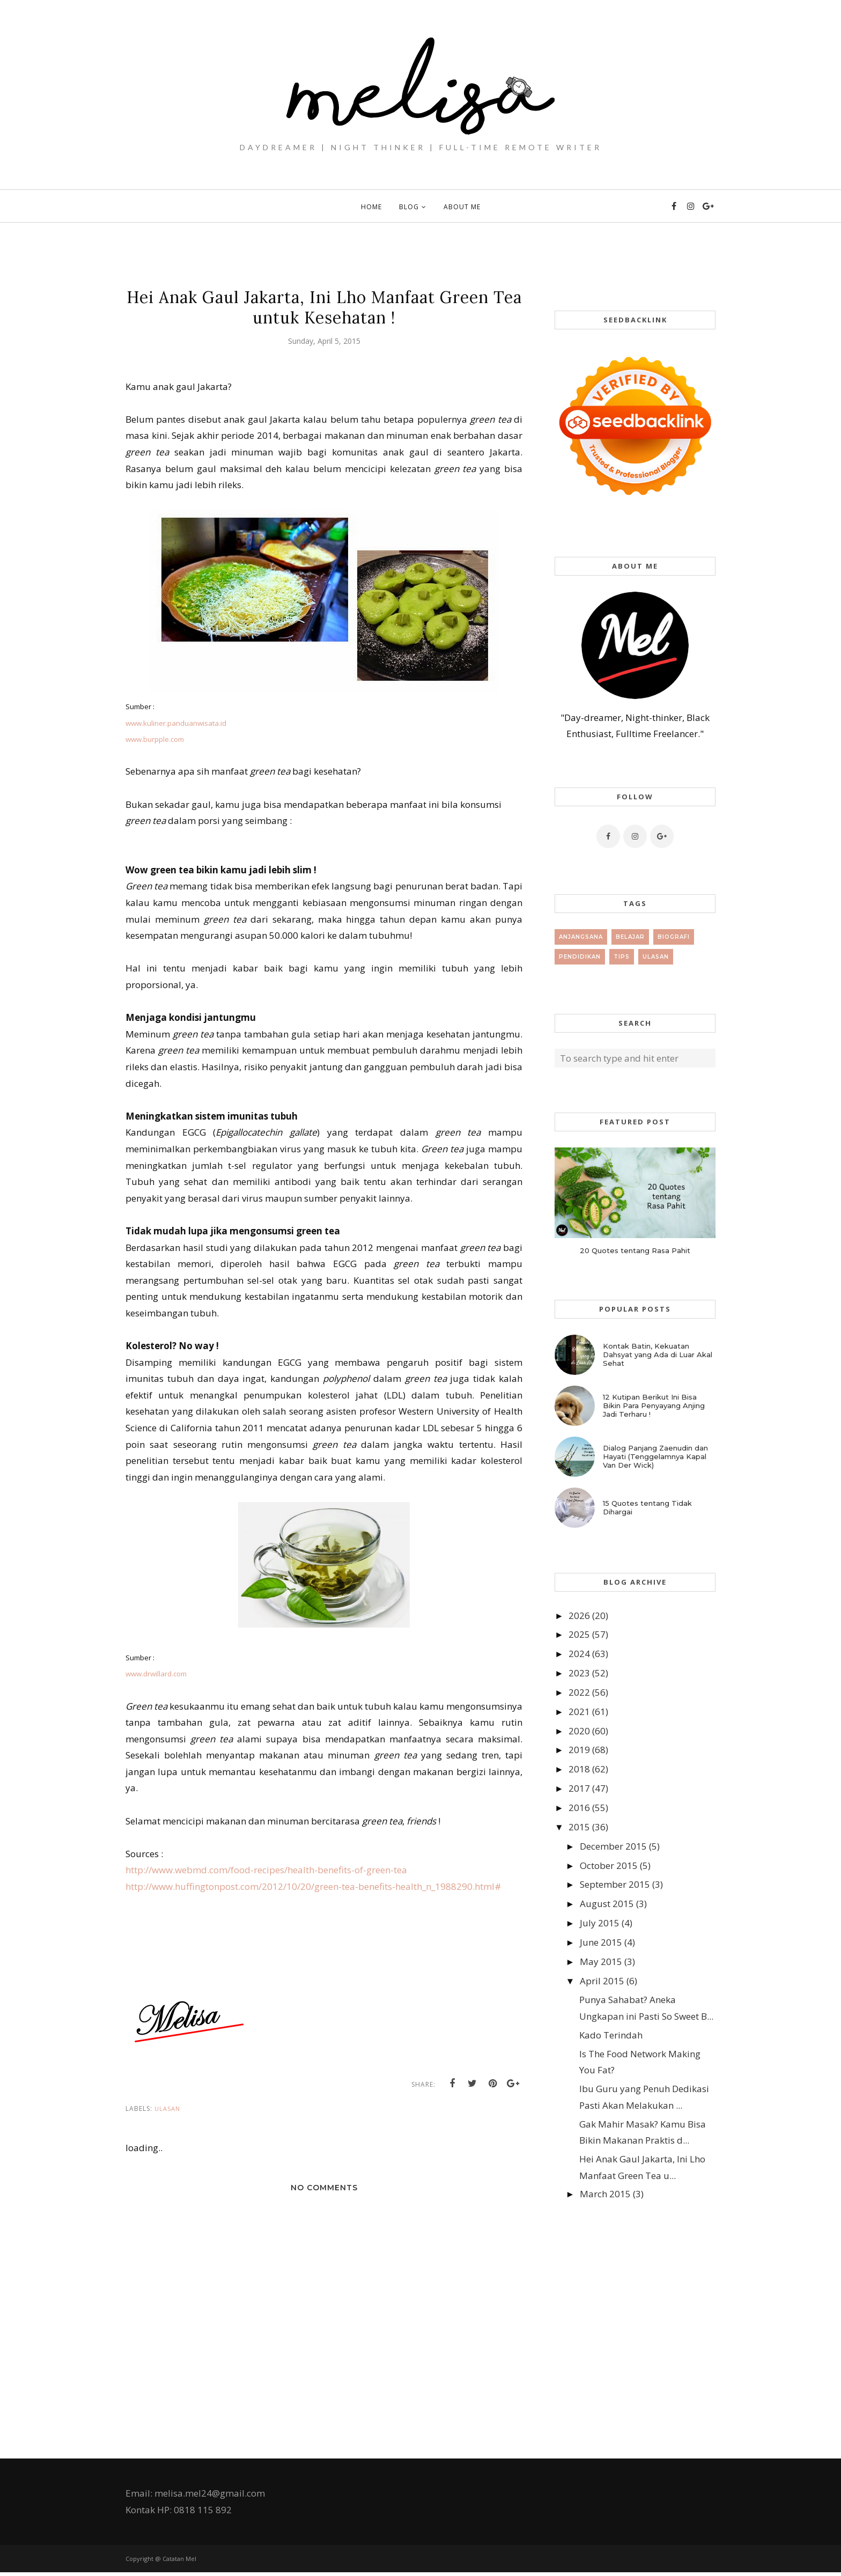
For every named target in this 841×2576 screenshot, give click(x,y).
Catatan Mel (179, 2562)
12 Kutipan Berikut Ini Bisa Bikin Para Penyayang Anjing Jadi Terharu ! (654, 1405)
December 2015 (613, 1846)
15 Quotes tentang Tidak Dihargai (647, 1507)
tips (622, 956)
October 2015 (609, 1865)
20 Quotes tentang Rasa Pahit (635, 1250)
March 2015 (605, 2194)
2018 (579, 1769)
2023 (579, 1673)
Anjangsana (581, 936)
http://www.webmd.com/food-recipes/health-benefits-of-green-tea (266, 1870)
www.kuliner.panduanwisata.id (176, 723)
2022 (579, 1692)
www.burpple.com (155, 739)
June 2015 (601, 1942)
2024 (579, 1653)
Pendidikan (580, 956)
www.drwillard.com (156, 1674)
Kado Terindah (611, 2035)
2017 (579, 1788)
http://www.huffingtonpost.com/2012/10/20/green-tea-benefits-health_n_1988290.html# (313, 1886)
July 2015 (599, 1923)
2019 (579, 1749)
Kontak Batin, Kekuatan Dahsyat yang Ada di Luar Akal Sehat (657, 1354)
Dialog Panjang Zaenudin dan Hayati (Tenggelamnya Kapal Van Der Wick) (655, 1456)
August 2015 (607, 1903)
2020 (579, 1731)
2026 (579, 1615)
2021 (579, 1711)
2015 (579, 1827)
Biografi (674, 936)
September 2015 (615, 1884)
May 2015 (601, 1961)
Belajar (630, 936)
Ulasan (167, 2112)
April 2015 (602, 1981)
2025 (579, 1634)
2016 (579, 1807)
